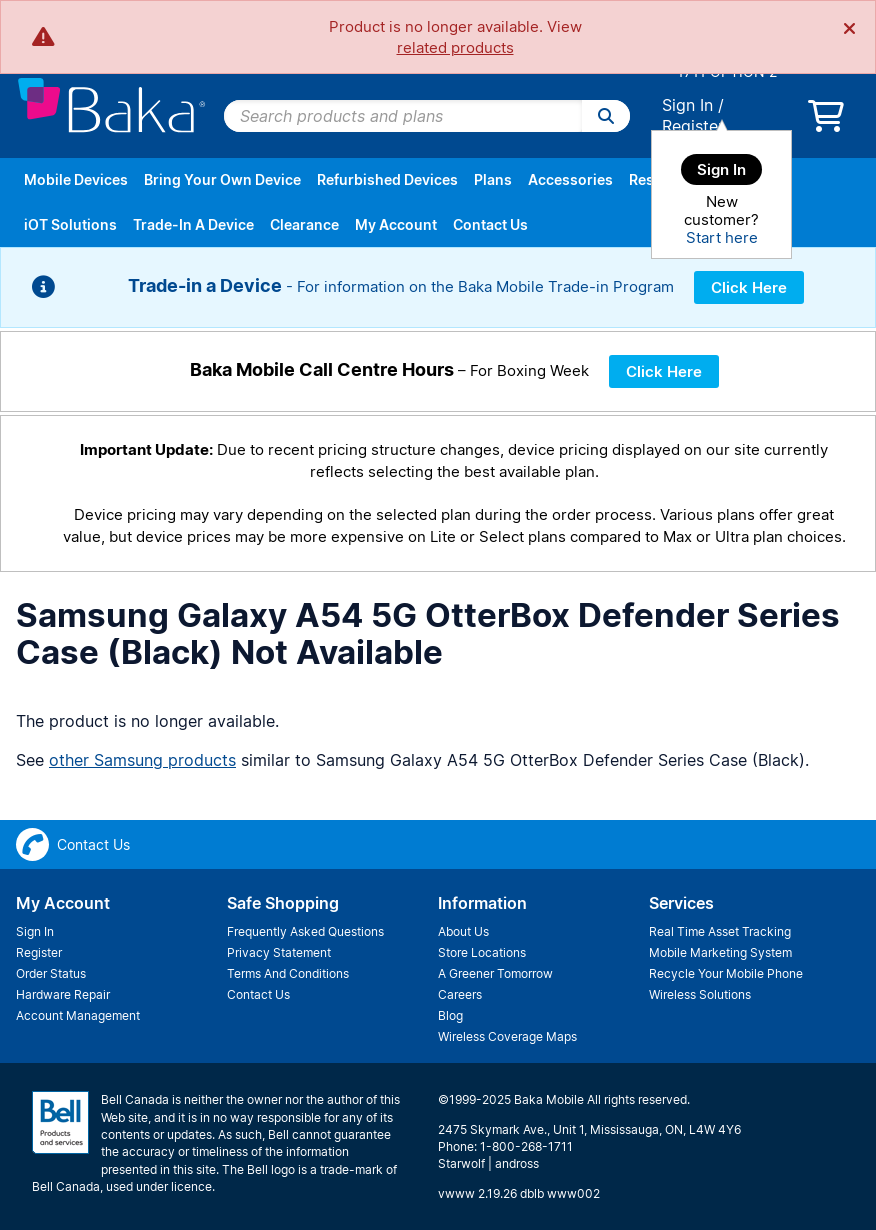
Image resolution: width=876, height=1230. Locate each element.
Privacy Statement (279, 952)
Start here (722, 237)
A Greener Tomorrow (495, 973)
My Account (396, 224)
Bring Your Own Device (222, 179)
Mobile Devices (76, 179)
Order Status (51, 973)
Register (693, 126)
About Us (463, 931)
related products (455, 47)
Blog (450, 1015)
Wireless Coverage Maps (507, 1036)
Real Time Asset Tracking (720, 931)
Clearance (304, 224)
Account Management (78, 1015)
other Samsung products (142, 760)
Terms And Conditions (288, 973)
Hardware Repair (63, 994)
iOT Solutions (70, 224)
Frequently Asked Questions (305, 931)
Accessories (570, 179)
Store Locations (482, 952)
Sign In (687, 105)
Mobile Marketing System (720, 952)
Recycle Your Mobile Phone (726, 973)
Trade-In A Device (193, 224)
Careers (460, 994)
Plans (493, 179)
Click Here (749, 287)
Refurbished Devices (387, 179)
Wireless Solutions (700, 994)
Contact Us (490, 224)
